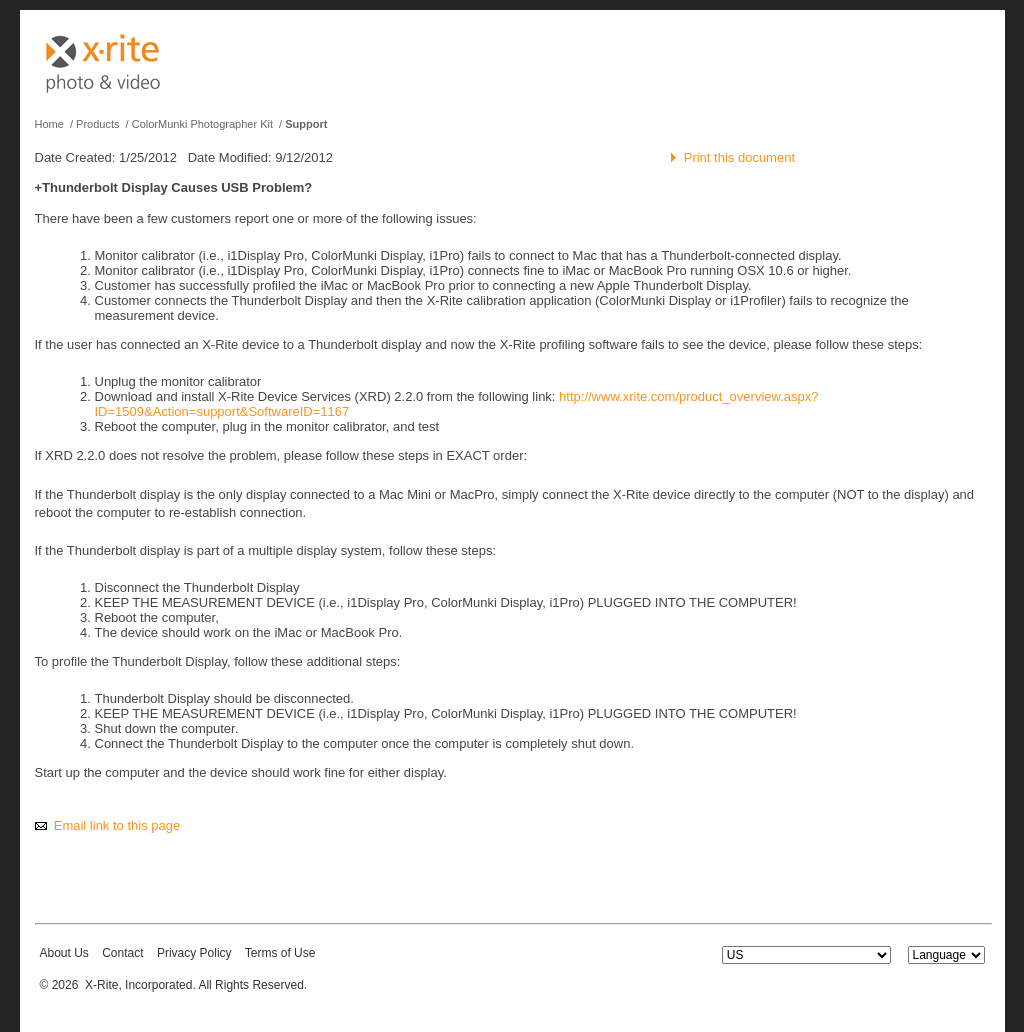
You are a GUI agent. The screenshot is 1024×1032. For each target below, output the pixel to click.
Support (306, 124)
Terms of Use (280, 953)
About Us (64, 953)
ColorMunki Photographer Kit (202, 124)
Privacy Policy (194, 953)
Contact (122, 953)
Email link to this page (117, 825)
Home (49, 124)
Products (97, 124)
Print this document (739, 157)
